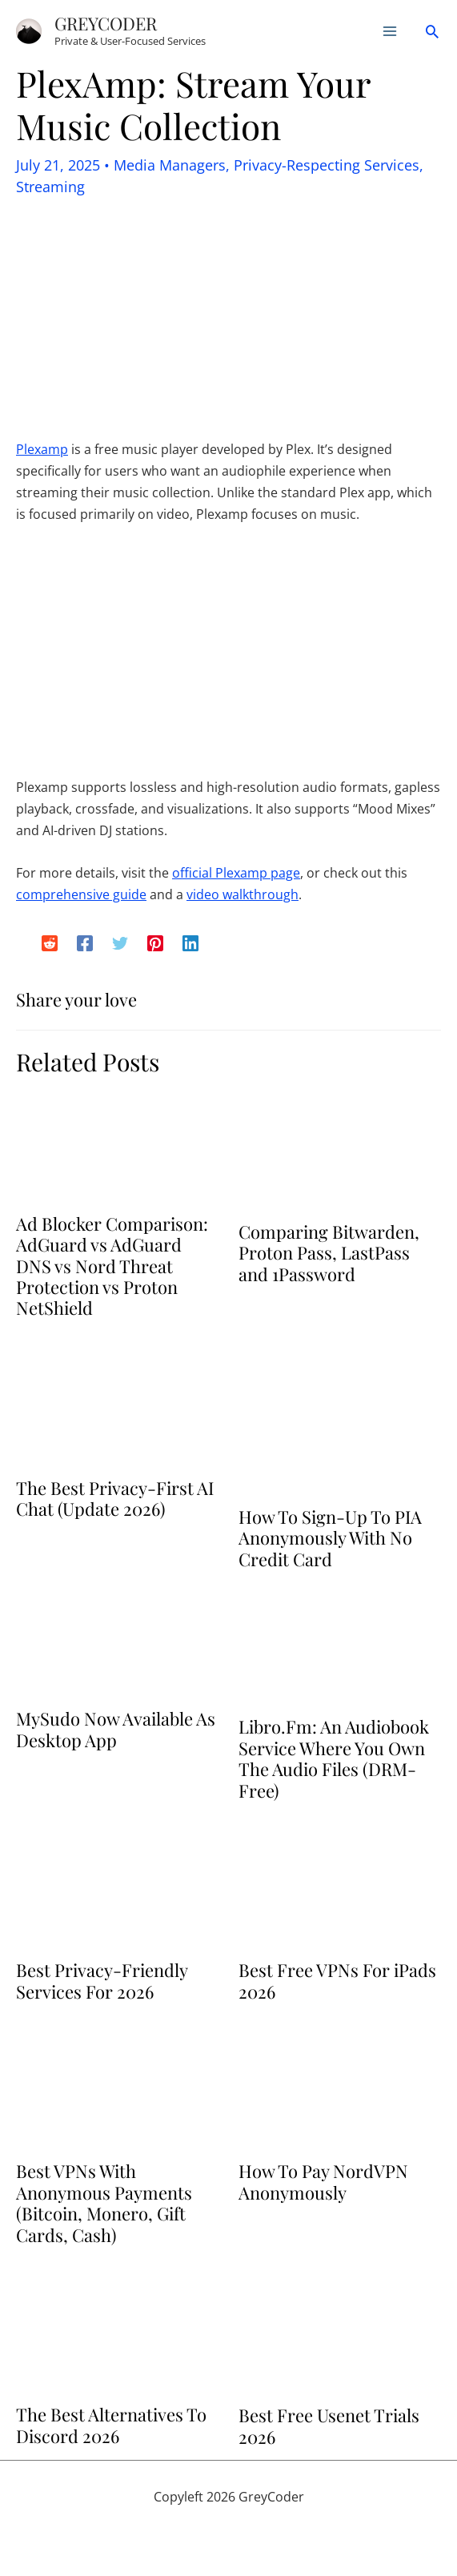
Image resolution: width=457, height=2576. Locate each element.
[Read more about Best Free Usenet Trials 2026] (340, 2333)
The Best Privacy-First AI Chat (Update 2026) (115, 1498)
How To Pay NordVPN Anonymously (323, 2181)
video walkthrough (242, 894)
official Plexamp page (236, 873)
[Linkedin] (190, 943)
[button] (432, 31)
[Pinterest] (155, 943)
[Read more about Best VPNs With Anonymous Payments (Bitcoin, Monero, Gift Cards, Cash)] (117, 2090)
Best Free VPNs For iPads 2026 (337, 1980)
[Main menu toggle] (389, 31)
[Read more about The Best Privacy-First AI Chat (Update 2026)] (117, 1407)
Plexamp (42, 449)
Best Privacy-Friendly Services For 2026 (101, 1980)
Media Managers (170, 165)
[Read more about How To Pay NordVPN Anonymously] (340, 2090)
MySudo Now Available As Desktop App (115, 1728)
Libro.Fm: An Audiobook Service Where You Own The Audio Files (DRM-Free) (334, 1758)
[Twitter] (120, 943)
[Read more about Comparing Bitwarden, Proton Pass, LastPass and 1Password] (340, 1150)
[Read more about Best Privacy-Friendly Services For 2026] (117, 1889)
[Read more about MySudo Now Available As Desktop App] (117, 1647)
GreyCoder (105, 23)
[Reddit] (50, 943)
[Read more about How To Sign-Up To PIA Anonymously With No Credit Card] (340, 1421)
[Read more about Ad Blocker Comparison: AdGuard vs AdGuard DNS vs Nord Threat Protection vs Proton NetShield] (117, 1146)
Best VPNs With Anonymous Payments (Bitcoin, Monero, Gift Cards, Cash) (104, 2202)
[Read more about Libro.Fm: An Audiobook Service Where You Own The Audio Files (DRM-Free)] (340, 1652)
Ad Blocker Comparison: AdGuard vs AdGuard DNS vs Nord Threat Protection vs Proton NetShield (112, 1266)
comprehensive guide (81, 894)
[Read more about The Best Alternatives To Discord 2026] (117, 2333)
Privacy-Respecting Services (326, 165)
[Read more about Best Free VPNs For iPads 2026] (340, 1889)
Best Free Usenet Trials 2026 (329, 2425)
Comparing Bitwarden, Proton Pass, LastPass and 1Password (329, 1253)
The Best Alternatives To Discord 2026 (111, 2424)
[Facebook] (85, 943)
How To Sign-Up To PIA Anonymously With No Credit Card (330, 1538)
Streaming (50, 186)
